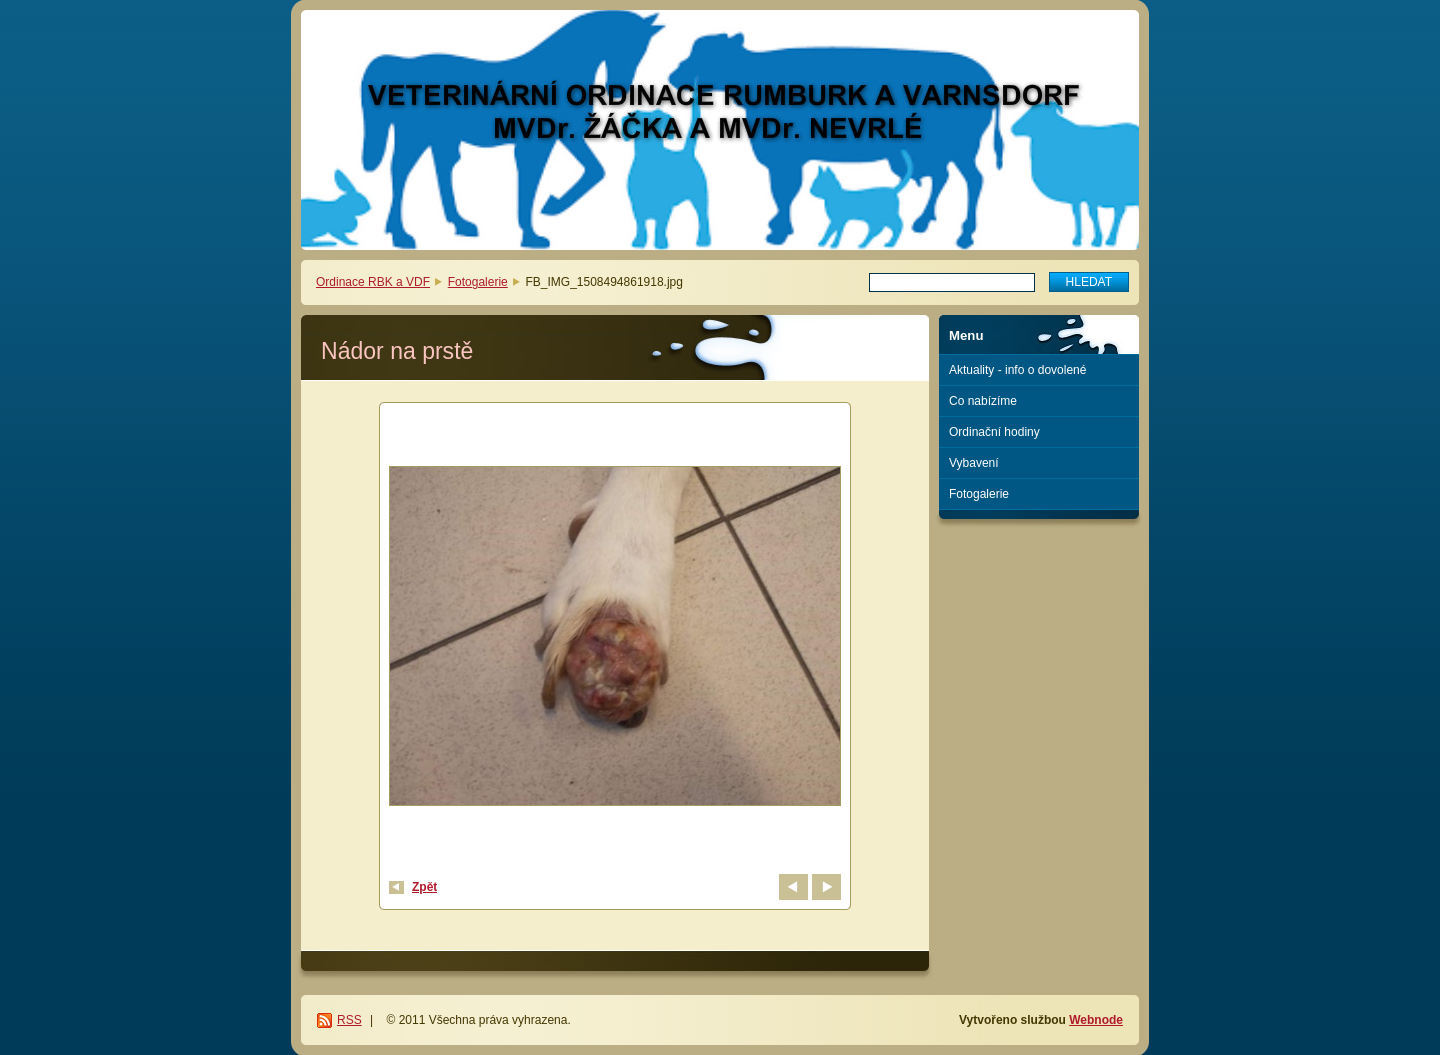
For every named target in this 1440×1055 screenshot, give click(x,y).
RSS (349, 1020)
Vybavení (974, 463)
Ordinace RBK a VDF (373, 282)
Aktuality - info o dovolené (1017, 370)
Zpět (424, 887)
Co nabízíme (983, 401)
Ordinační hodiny (994, 432)
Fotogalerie (478, 282)
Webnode (1096, 1020)
